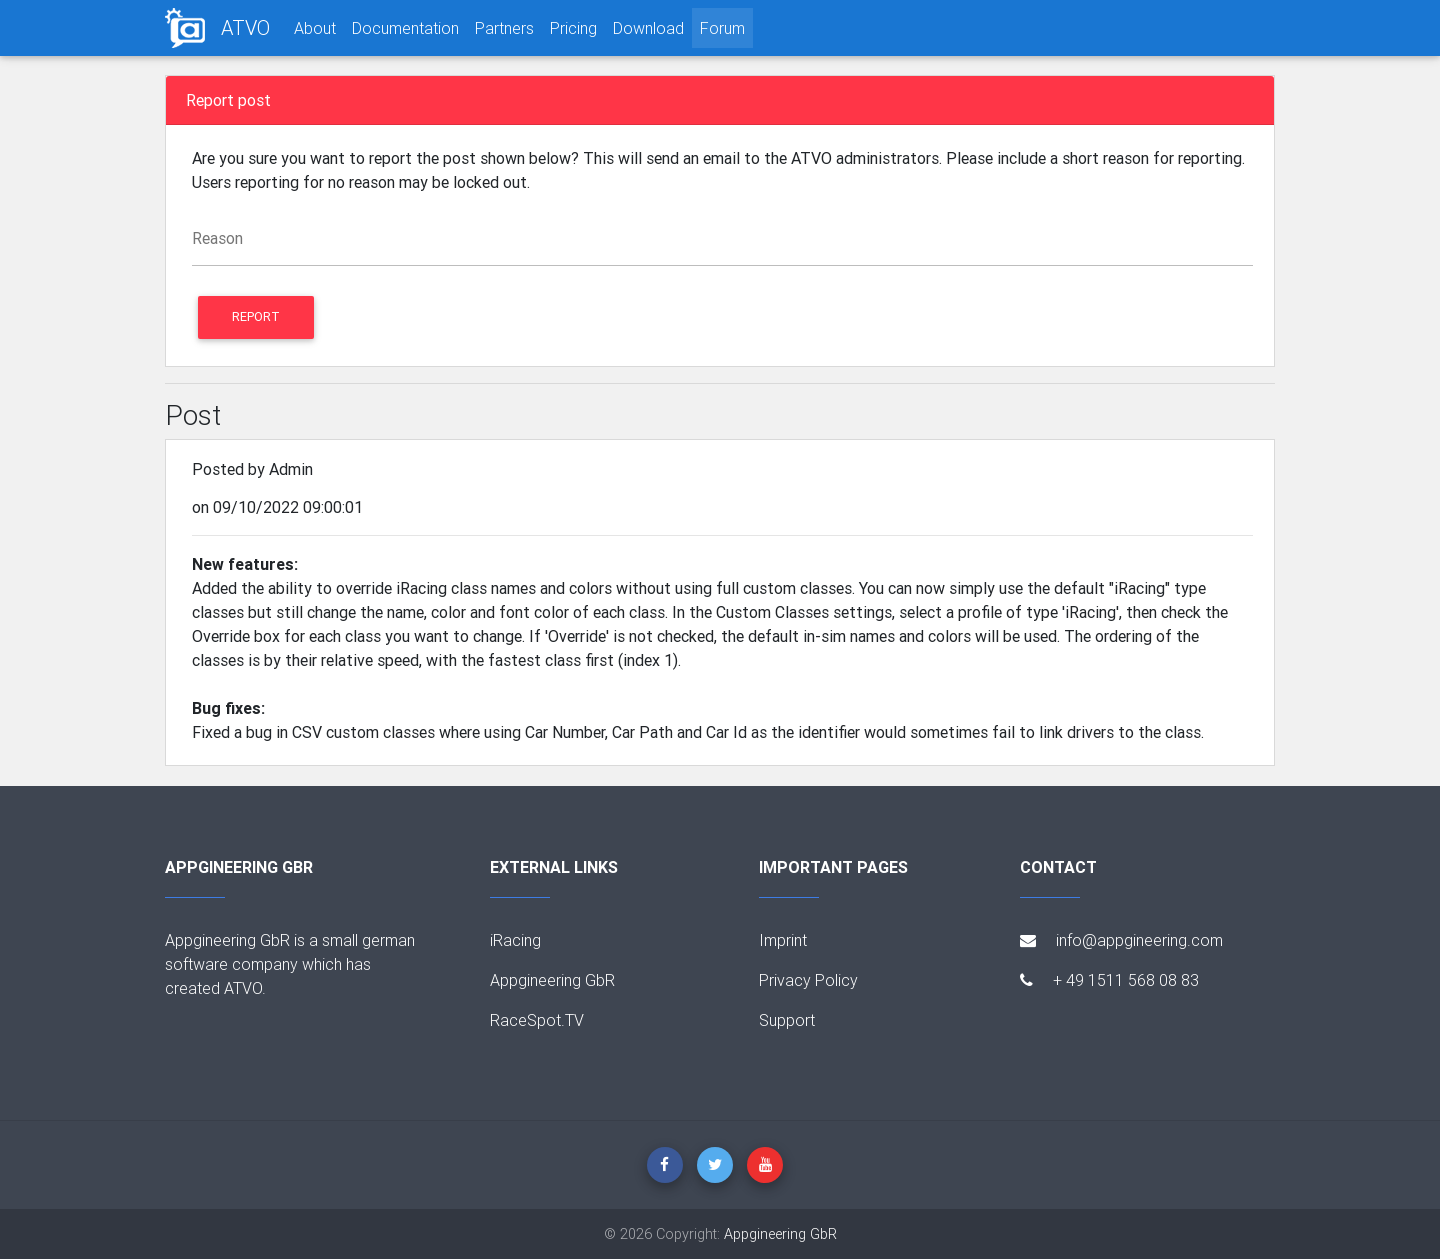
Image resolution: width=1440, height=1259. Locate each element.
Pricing (573, 28)
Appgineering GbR (552, 980)
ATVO (245, 27)
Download (648, 28)
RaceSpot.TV (537, 1020)
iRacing (515, 940)
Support (787, 1020)
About (315, 28)
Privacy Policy (808, 980)
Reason (217, 238)
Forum (722, 28)
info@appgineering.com (1121, 940)
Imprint (783, 940)
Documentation (405, 28)
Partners (504, 28)
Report (256, 316)
